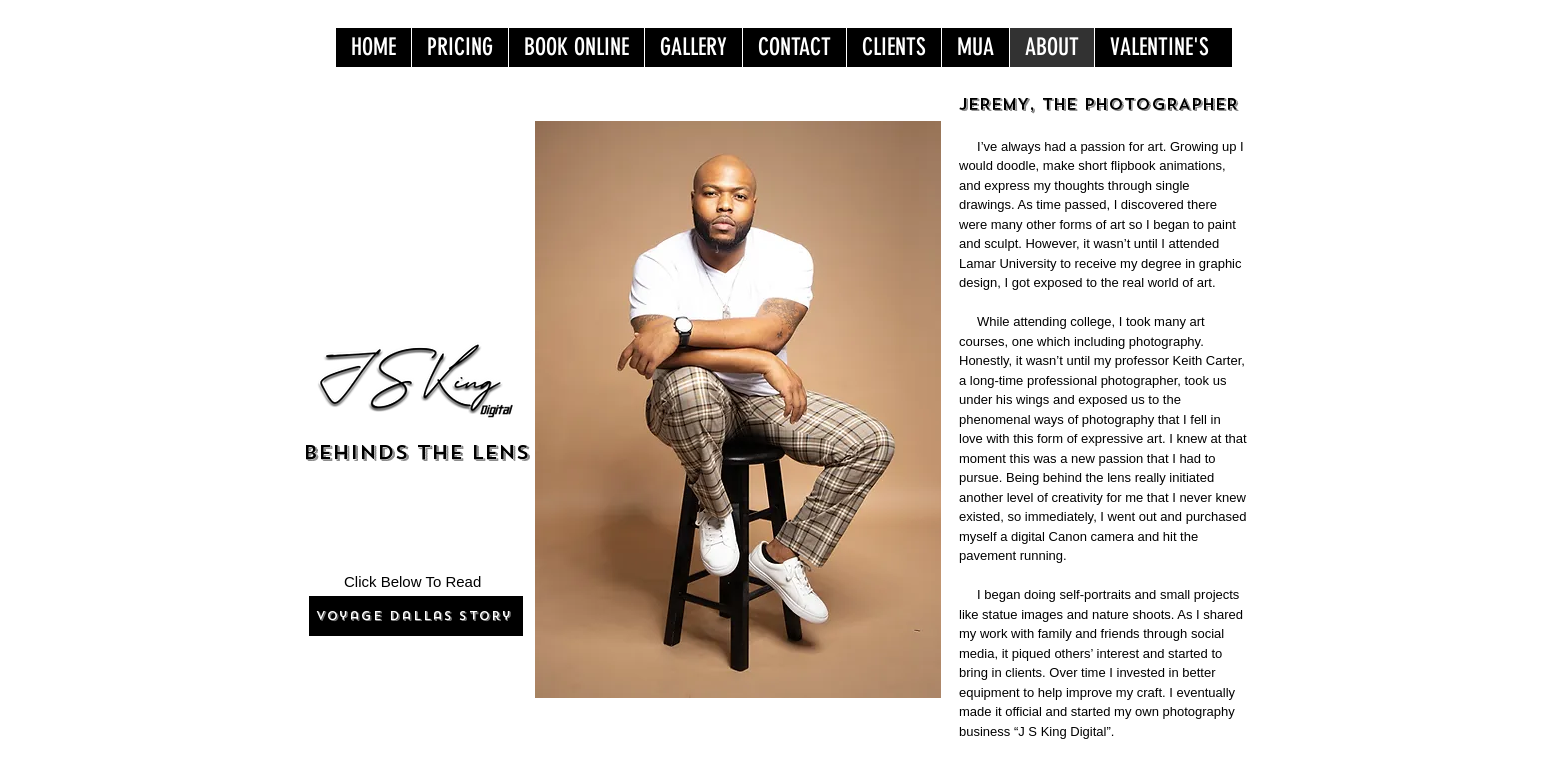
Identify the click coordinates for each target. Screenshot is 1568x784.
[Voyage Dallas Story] (416, 616)
